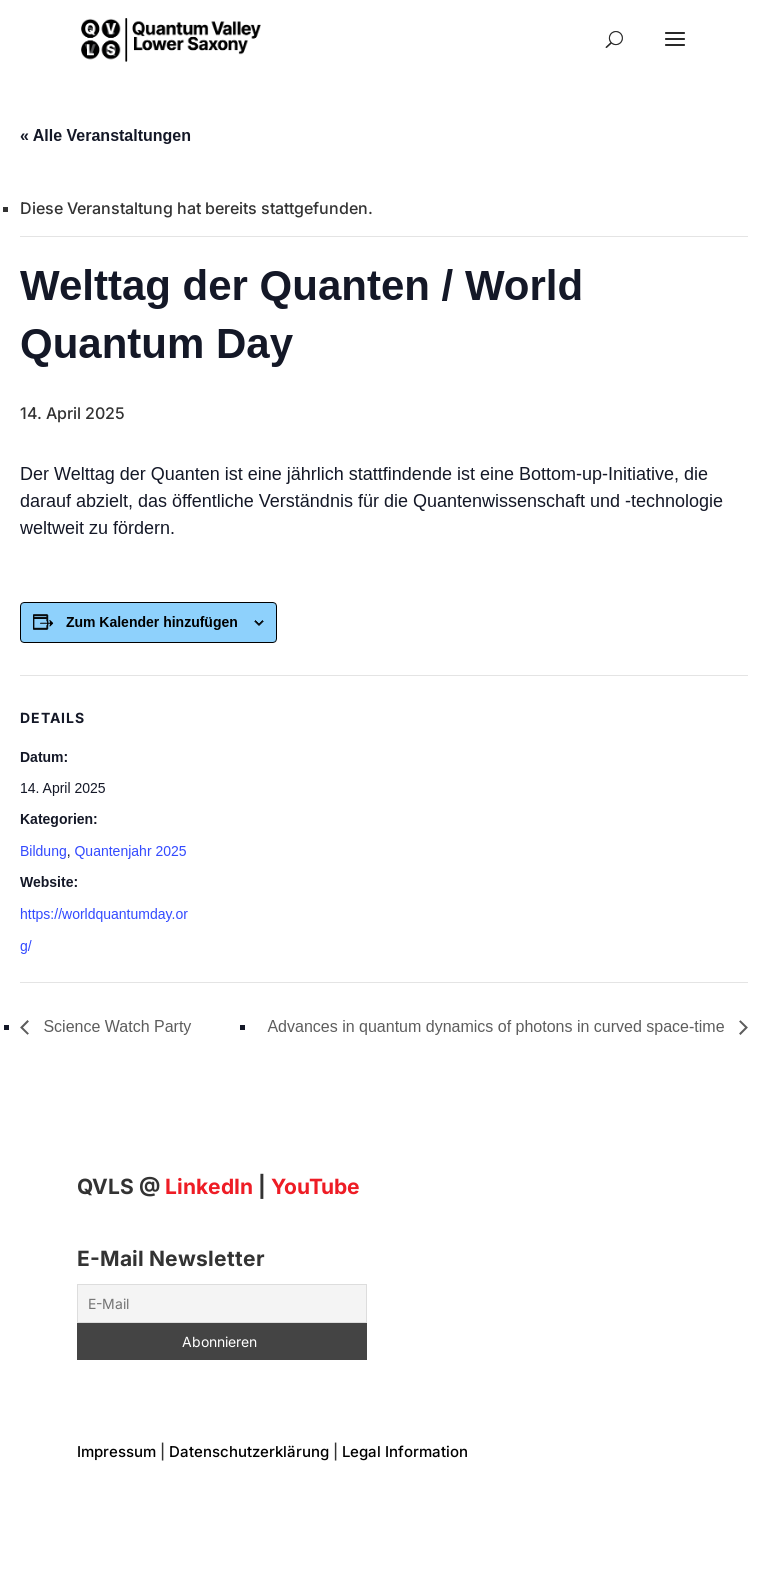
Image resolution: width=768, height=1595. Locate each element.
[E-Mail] (222, 1303)
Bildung (43, 851)
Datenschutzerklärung (249, 1451)
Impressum (116, 1451)
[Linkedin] (209, 1186)
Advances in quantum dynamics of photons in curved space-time (498, 1026)
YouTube (315, 1186)
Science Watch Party (115, 1026)
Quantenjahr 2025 (130, 851)
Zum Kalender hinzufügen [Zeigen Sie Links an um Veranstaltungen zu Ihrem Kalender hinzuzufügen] (152, 622)
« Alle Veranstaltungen (105, 135)
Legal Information (405, 1451)
